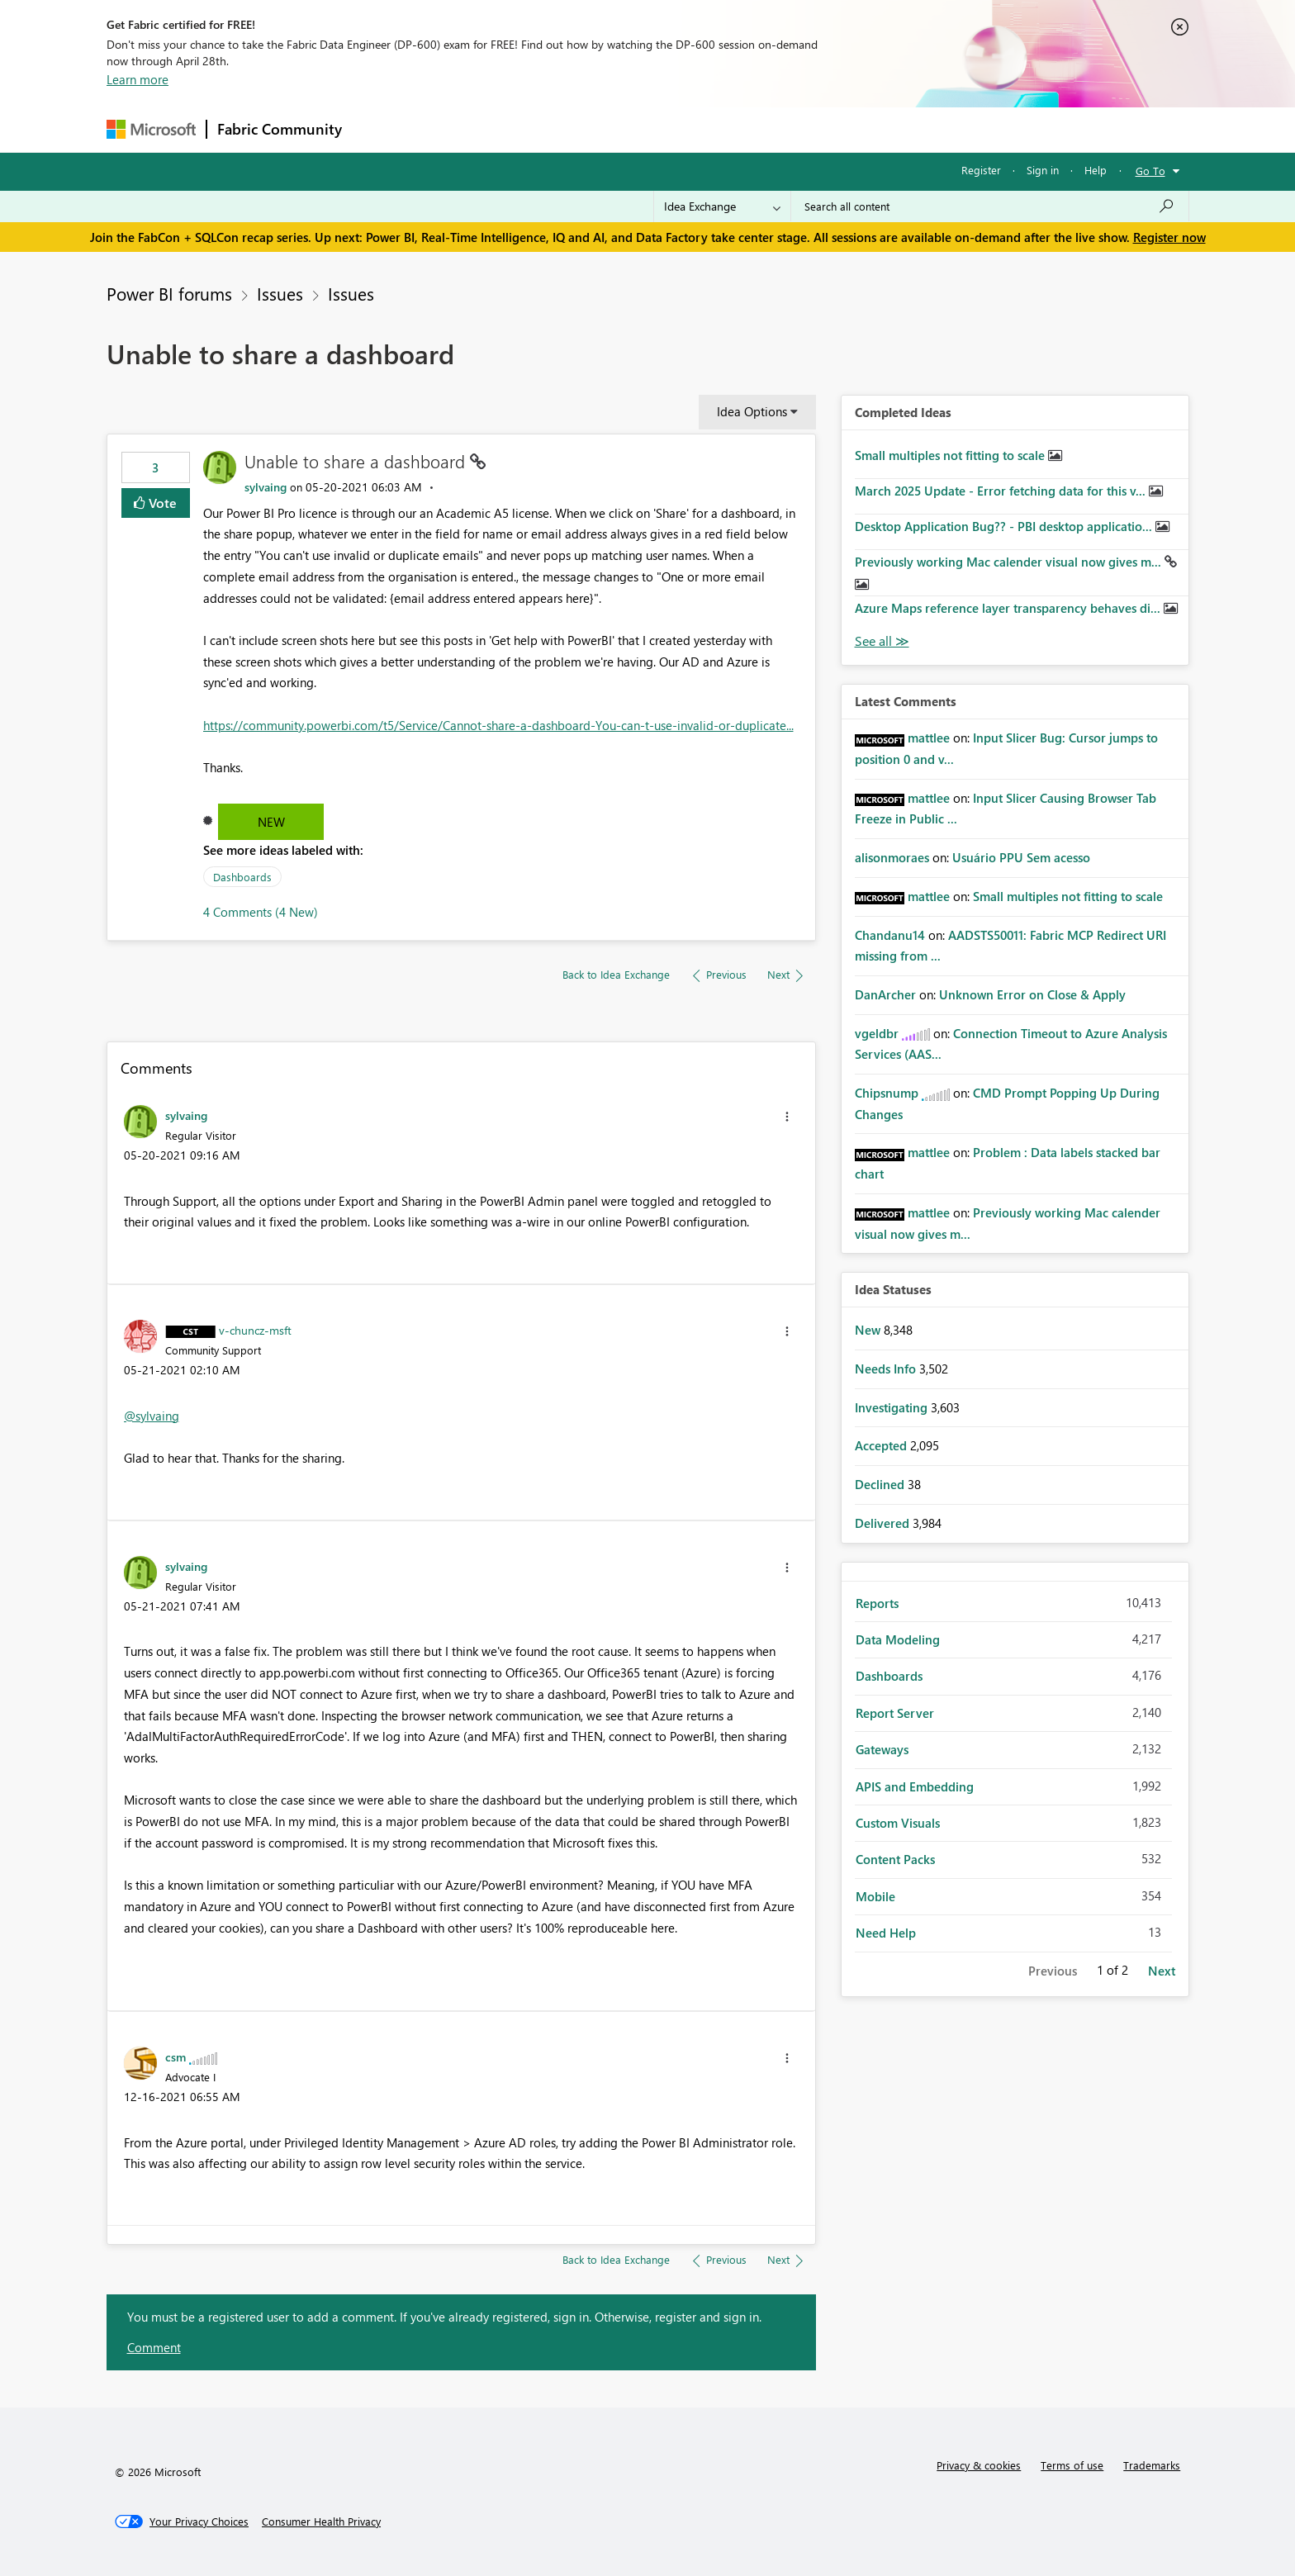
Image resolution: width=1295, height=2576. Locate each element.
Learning (731, 129)
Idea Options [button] (752, 411)
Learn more (137, 79)
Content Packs (895, 1859)
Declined (881, 1484)
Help (1095, 170)
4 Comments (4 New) (260, 912)
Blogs (667, 129)
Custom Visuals (898, 1823)
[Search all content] (989, 206)
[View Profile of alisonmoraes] (892, 857)
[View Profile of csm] (175, 2056)
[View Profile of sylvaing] (265, 487)
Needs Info (887, 1368)
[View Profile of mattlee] (929, 737)
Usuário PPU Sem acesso (1021, 857)
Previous (1052, 1970)
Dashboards (242, 877)
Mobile (875, 1896)
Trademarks (1151, 2465)
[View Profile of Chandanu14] (890, 935)
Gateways (882, 1749)
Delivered (884, 1523)
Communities (593, 129)
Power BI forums (169, 293)
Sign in (1043, 170)
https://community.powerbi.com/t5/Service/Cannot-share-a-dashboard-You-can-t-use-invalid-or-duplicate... (498, 725)
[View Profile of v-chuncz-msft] (255, 1329)
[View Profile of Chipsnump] (886, 1092)
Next (1161, 1970)
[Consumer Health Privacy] (321, 2521)
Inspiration (452, 129)
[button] (787, 1116)
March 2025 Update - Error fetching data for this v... (1002, 490)
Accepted (882, 1445)
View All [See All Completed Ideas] (882, 641)
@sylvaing (151, 1415)
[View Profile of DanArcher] (885, 994)
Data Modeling (898, 1639)
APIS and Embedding (915, 1786)
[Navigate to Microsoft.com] (151, 129)
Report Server (895, 1713)
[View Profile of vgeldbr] (877, 1033)
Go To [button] (1150, 171)
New (271, 822)
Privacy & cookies (979, 2465)
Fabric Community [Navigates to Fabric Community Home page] (279, 129)
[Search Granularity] (722, 206)
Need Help (886, 1932)
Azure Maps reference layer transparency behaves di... (1009, 608)
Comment (154, 2347)
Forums (379, 129)
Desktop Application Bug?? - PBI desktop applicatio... (1005, 526)
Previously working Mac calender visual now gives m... (1010, 561)
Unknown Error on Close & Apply (1032, 994)
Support (800, 129)
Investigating (893, 1407)
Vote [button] (161, 502)
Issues (280, 293)
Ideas (520, 129)
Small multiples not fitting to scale (951, 455)
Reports (877, 1603)
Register (981, 170)
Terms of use (1072, 2465)
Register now (1169, 237)
